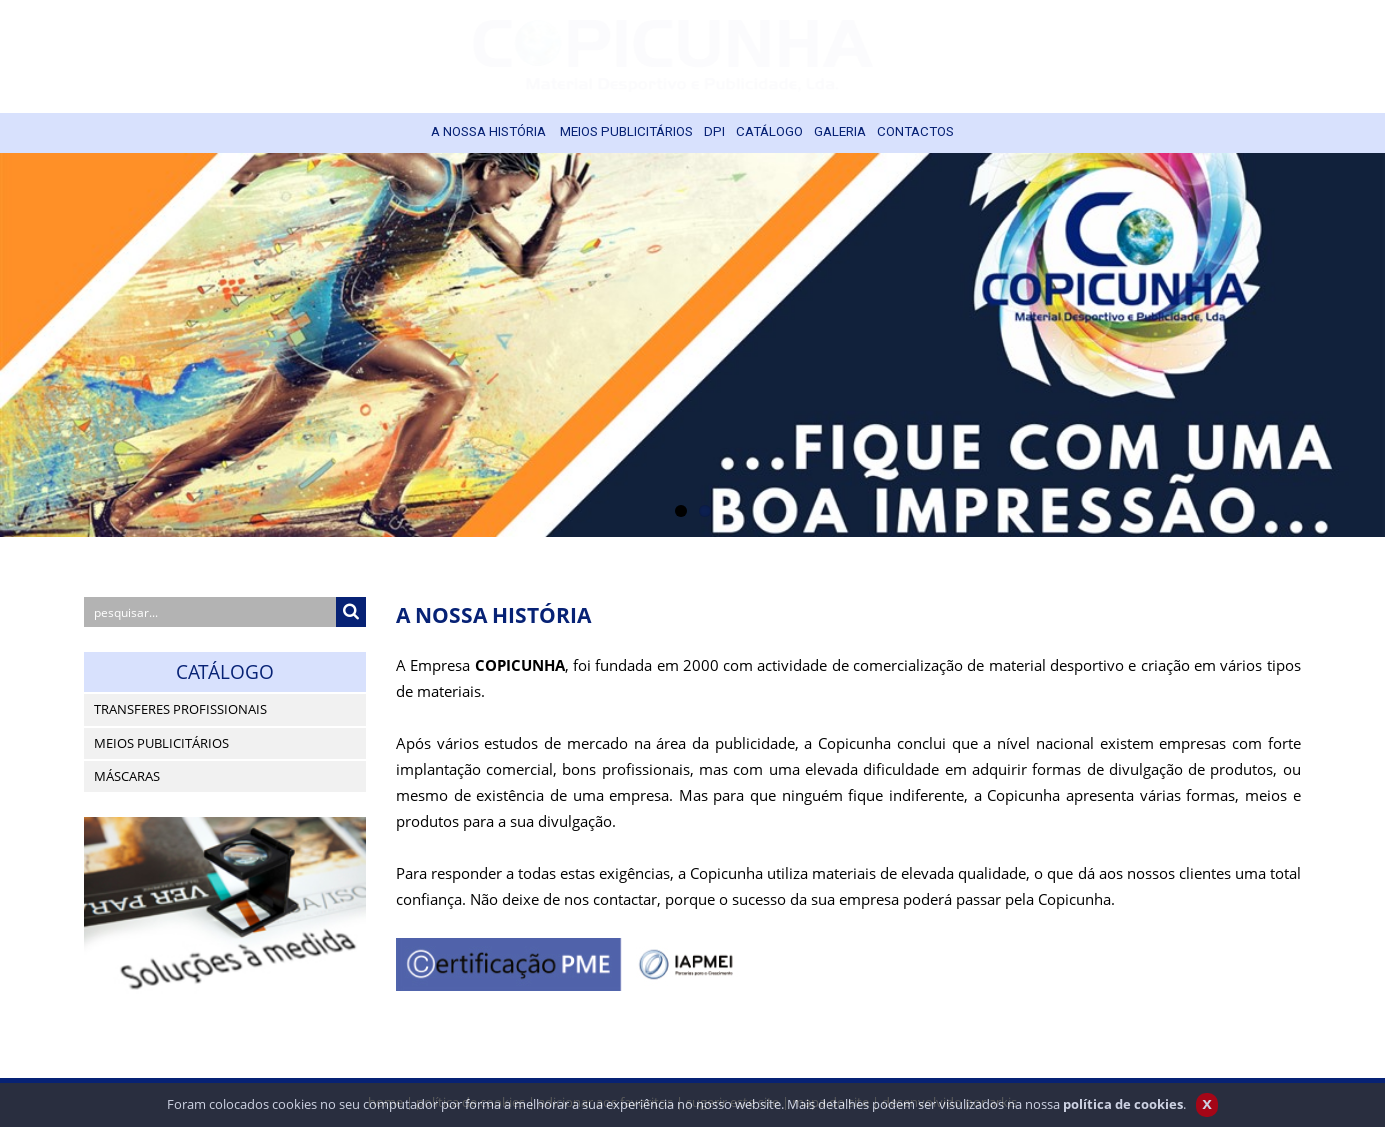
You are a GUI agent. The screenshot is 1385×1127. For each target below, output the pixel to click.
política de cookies (1123, 1111)
